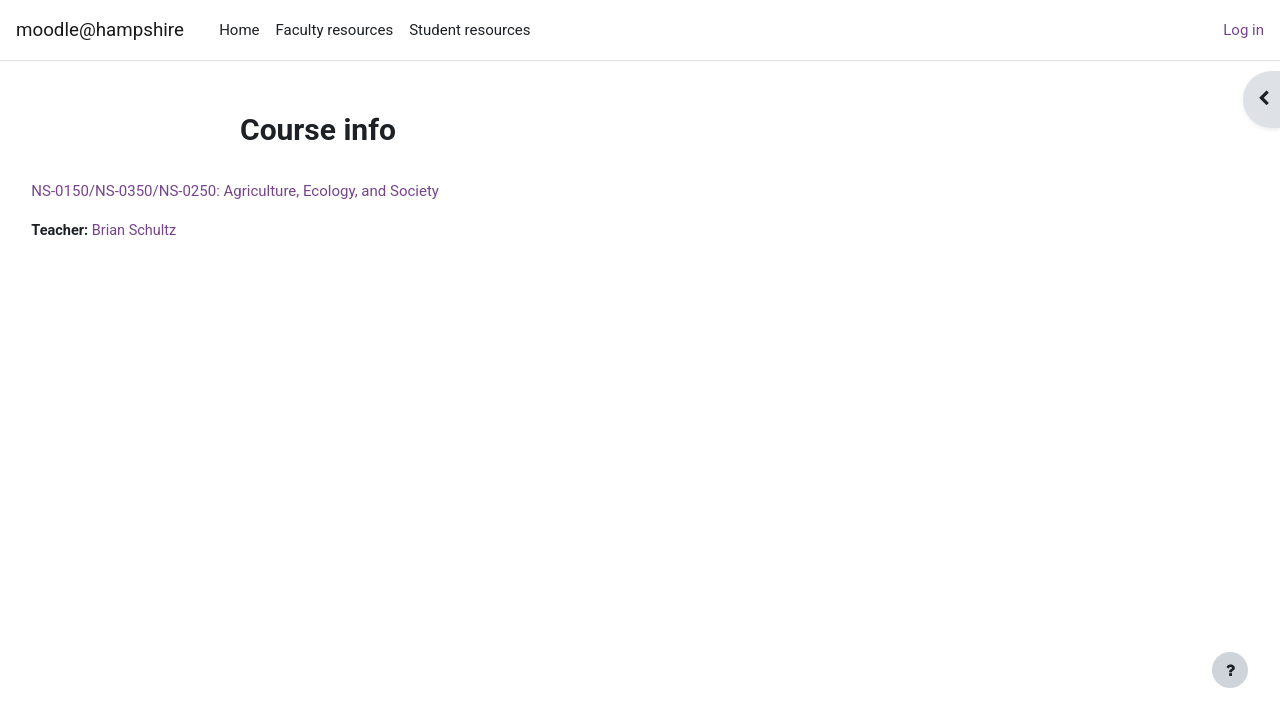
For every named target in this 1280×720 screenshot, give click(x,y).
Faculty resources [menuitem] (335, 30)
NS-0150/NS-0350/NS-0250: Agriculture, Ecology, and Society (280, 191)
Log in (1243, 30)
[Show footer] (1230, 670)
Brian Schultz (183, 231)
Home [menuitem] (239, 30)
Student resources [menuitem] (469, 30)
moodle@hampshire (100, 30)
